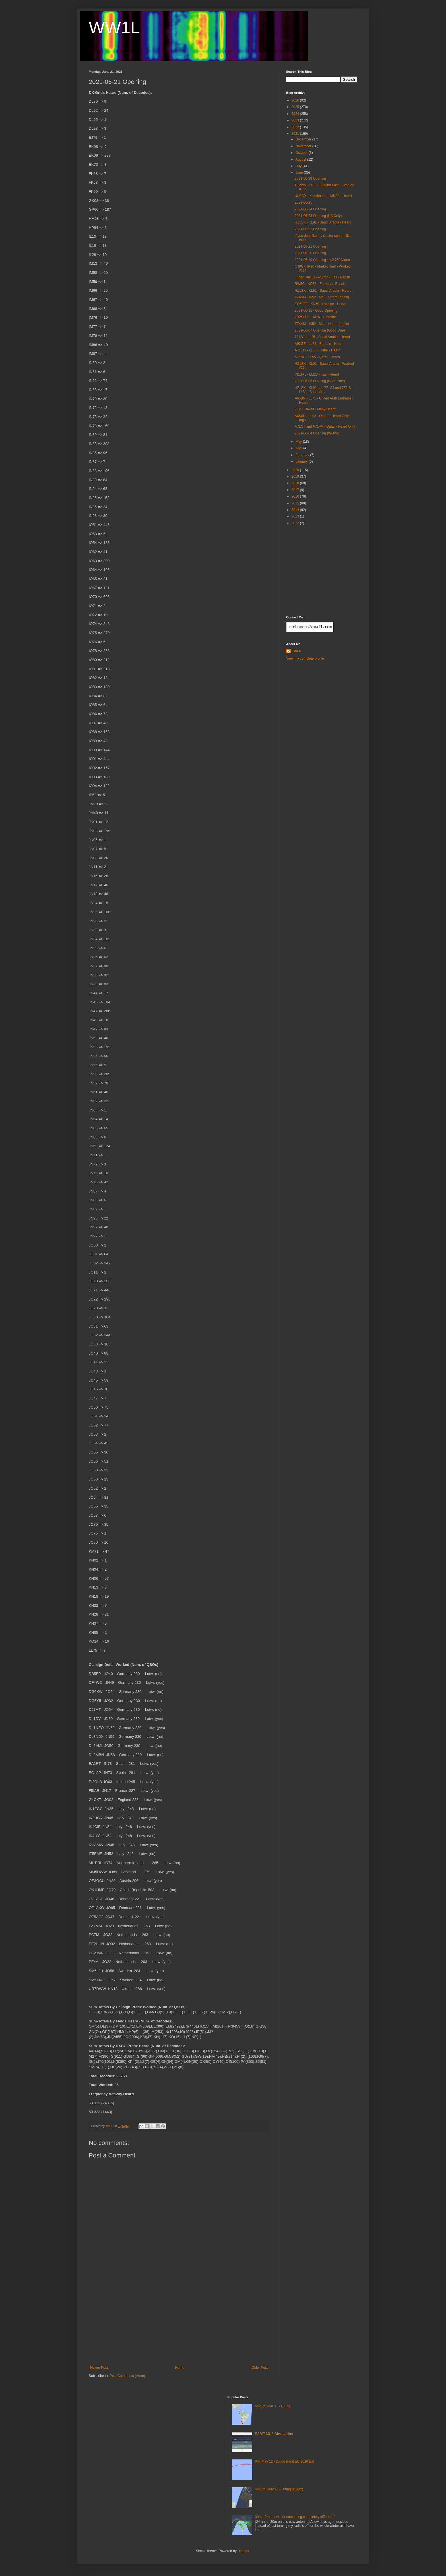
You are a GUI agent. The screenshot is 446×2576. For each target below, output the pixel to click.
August (301, 159)
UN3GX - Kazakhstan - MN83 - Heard (323, 196)
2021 (296, 134)
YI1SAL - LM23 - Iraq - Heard (317, 374)
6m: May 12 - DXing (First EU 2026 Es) (284, 2461)
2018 (296, 483)
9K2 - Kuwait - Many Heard (315, 409)
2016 (296, 496)
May (299, 442)
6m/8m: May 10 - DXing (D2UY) (279, 2489)
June (300, 173)
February (303, 455)
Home (179, 2368)
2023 (296, 120)
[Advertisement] (179, 2322)
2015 (296, 503)
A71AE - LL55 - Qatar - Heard (317, 357)
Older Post (259, 2368)
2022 (296, 127)
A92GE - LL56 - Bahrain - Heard (319, 344)
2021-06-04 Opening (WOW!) (317, 433)
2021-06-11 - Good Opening (316, 310)
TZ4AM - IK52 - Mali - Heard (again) (322, 297)
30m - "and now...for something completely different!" (294, 2517)
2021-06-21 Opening (310, 247)
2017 (296, 490)
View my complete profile (305, 658)
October (302, 153)
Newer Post (99, 2368)
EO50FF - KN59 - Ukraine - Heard (320, 304)
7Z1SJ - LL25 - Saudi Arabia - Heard (322, 337)
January (302, 461)
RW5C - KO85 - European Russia (320, 284)
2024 (296, 114)
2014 (296, 510)
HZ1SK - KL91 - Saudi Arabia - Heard (323, 222)
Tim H (296, 651)
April (299, 448)
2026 (296, 100)
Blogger (243, 2551)
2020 (296, 470)
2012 (296, 523)
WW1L (114, 27)
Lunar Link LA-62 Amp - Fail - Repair (322, 277)
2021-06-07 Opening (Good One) (320, 330)
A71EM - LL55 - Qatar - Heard (317, 350)
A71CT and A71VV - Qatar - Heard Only (325, 426)
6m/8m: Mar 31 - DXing (272, 2406)
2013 (296, 516)
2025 (296, 107)
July (299, 166)
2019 (296, 477)
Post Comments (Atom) (127, 2376)
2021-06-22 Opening (310, 229)
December (304, 139)
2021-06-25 (303, 202)
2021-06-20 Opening (310, 253)
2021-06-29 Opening (310, 179)
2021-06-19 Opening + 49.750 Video (322, 260)
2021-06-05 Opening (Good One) (320, 381)
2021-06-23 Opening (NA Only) (318, 216)
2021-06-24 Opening (310, 209)
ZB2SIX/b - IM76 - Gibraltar (315, 317)
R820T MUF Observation (274, 2434)
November (304, 146)
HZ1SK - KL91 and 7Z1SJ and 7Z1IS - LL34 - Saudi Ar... (324, 390)
